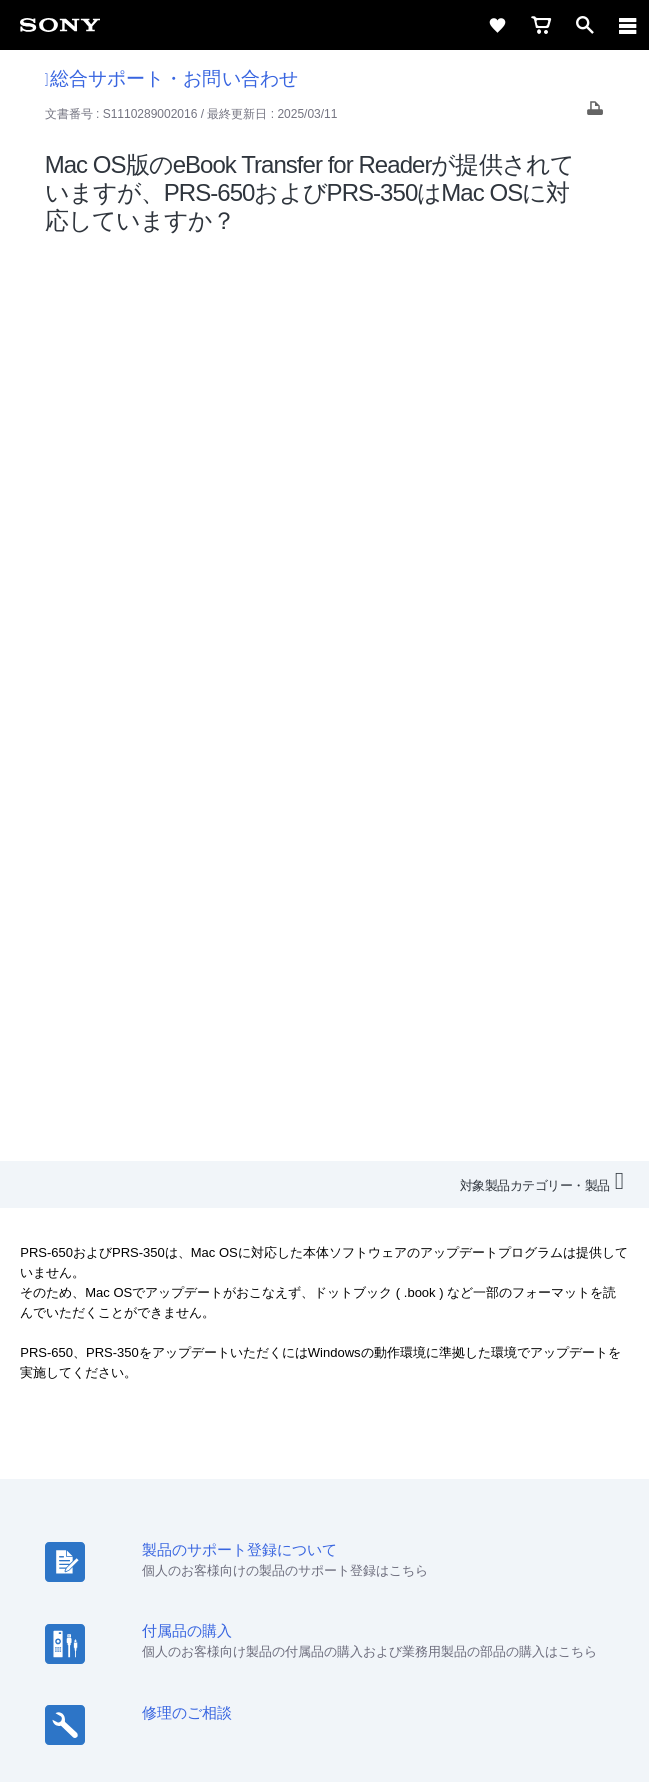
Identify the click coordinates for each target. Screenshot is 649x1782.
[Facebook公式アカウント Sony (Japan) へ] (389, 1527)
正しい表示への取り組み (325, 1684)
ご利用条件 (324, 1640)
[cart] (541, 25)
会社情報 (77, 1479)
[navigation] (628, 25)
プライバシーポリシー (325, 1662)
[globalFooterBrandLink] (325, 1742)
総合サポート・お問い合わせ (171, 78)
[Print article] (595, 113)
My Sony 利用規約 (545, 1479)
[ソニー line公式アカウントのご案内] (260, 1527)
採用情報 (147, 1479)
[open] (585, 25)
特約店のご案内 (236, 1479)
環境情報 (448, 1479)
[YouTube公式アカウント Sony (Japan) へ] (346, 1527)
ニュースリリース (352, 1479)
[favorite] (497, 25)
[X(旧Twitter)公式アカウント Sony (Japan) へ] (303, 1527)
